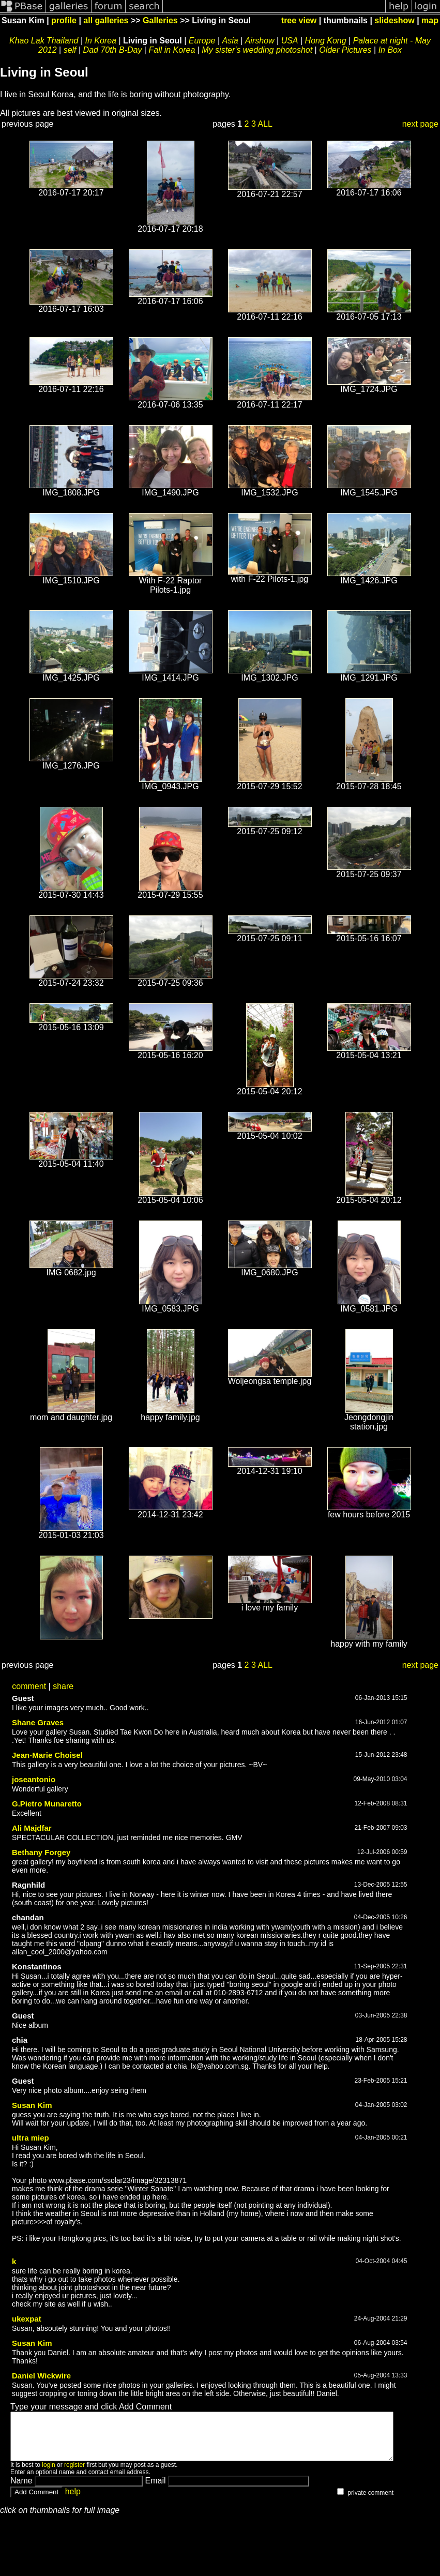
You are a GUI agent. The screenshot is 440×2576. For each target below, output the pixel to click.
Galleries (160, 20)
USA (289, 40)
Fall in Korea (171, 50)
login (48, 2474)
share (63, 1686)
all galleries (105, 20)
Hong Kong (325, 40)
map (429, 20)
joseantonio (33, 1779)
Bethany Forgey (41, 1852)
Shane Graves (38, 1722)
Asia (230, 40)
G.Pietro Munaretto (47, 1803)
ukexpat (26, 2318)
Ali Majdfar (32, 1828)
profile (64, 20)
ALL (264, 123)
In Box (390, 50)
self (70, 50)
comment (29, 1686)
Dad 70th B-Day (112, 50)
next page (420, 123)
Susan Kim (32, 2105)
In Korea (100, 40)
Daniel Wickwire (41, 2375)
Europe (202, 40)
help (73, 2500)
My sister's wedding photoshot (257, 50)
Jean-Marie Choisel (47, 1755)
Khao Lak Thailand (43, 40)
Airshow (260, 40)
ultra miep (30, 2137)
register (74, 2474)
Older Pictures (345, 50)
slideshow (394, 20)
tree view (298, 20)
